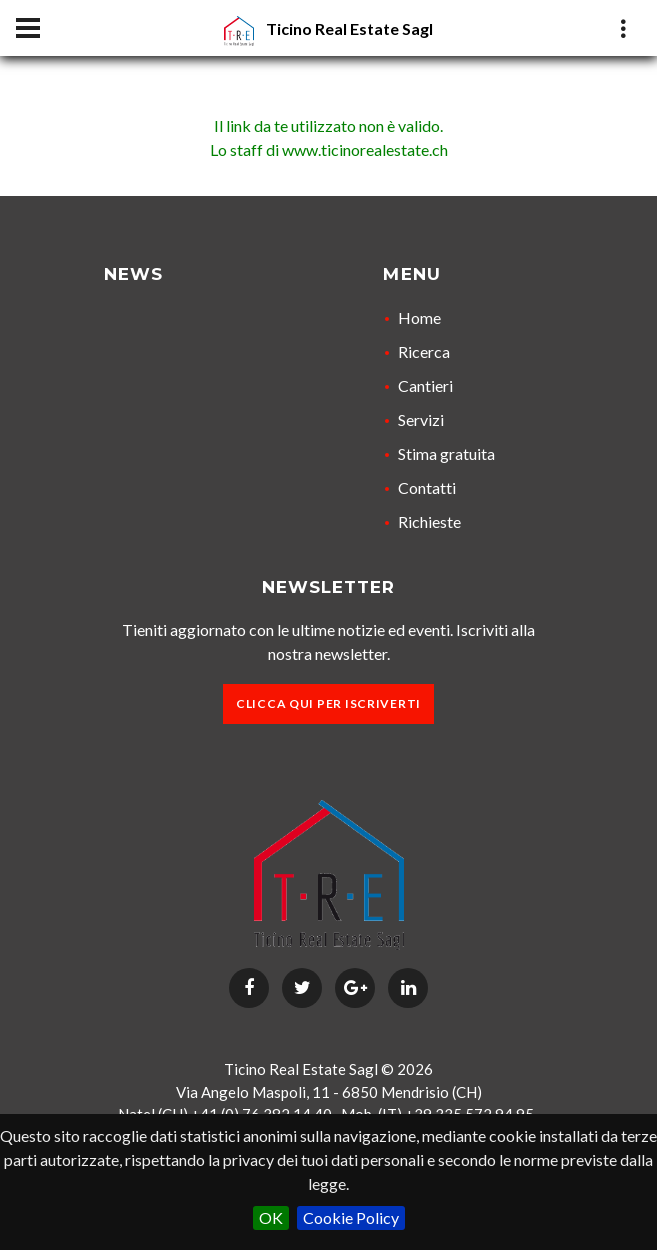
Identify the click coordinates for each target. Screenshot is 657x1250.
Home (419, 317)
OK (271, 1217)
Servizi (421, 419)
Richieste (429, 521)
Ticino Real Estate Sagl (349, 28)
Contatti (427, 487)
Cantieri (425, 385)
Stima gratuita (446, 453)
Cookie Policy (351, 1217)
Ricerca (424, 351)
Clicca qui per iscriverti (328, 703)
